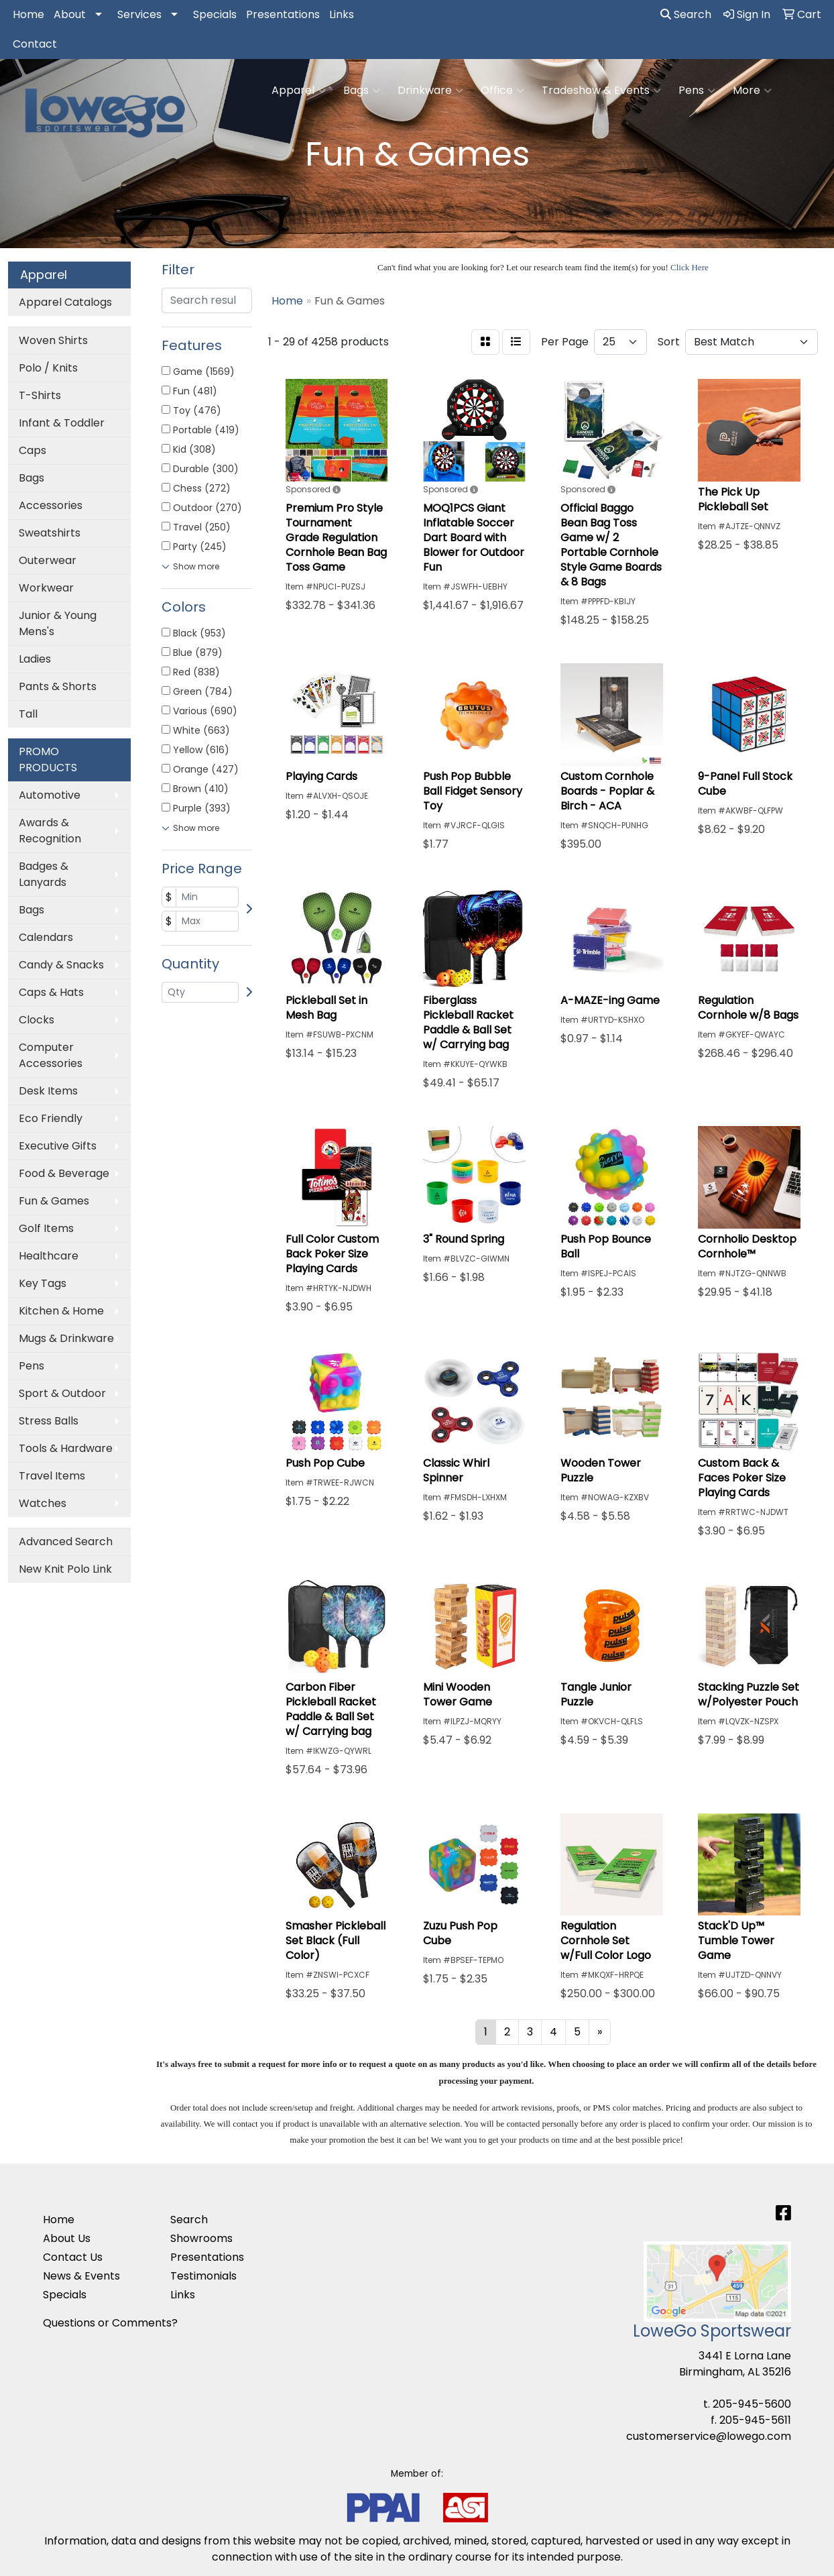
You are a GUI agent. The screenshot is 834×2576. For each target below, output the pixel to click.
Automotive (49, 795)
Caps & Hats (51, 992)
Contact (35, 44)
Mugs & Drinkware (66, 1338)
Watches (42, 1503)
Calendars (46, 937)
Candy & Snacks (61, 964)
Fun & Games (54, 1201)
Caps (32, 450)
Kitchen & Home (61, 1311)
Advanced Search (66, 1541)
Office (502, 90)
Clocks (36, 1019)
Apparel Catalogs (65, 302)
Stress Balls (48, 1421)
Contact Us (73, 2257)
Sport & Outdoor (62, 1393)
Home (28, 14)
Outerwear (47, 560)
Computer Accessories (50, 1055)
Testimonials (203, 2276)
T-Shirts (40, 395)
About (70, 14)
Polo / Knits (48, 368)
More (752, 90)
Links (341, 14)
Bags (361, 90)
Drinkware (430, 90)
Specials (215, 14)
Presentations (283, 14)
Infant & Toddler (62, 423)
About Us (67, 2238)
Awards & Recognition (50, 830)
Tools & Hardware (66, 1448)
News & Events (81, 2276)
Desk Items (48, 1091)
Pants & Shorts (58, 686)
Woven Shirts (53, 340)
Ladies (35, 659)
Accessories (50, 505)
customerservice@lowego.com (708, 2436)
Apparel (299, 90)
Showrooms (201, 2238)
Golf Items (46, 1228)
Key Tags (42, 1283)
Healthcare (48, 1256)
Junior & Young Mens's (58, 623)
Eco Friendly (50, 1118)
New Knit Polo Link (65, 1569)
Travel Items (52, 1475)
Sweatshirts (49, 533)
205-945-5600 (752, 2404)
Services (139, 14)
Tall (28, 714)
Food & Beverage (64, 1173)
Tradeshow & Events (601, 90)
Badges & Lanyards (43, 874)
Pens (696, 90)
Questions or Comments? (110, 2323)
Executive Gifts (58, 1146)
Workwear (46, 588)
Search (685, 14)
